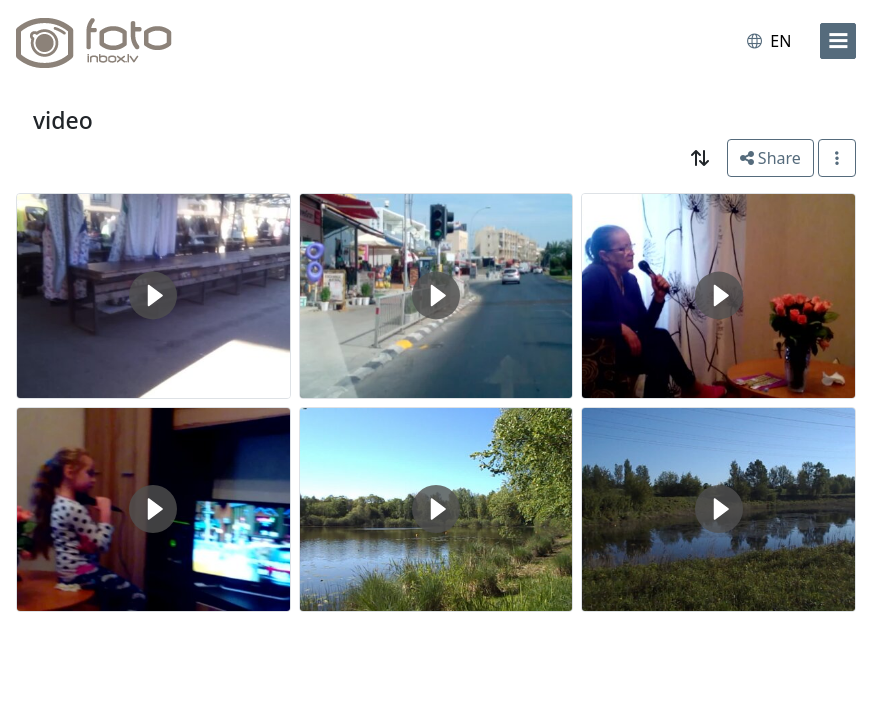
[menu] (838, 41)
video (63, 120)
